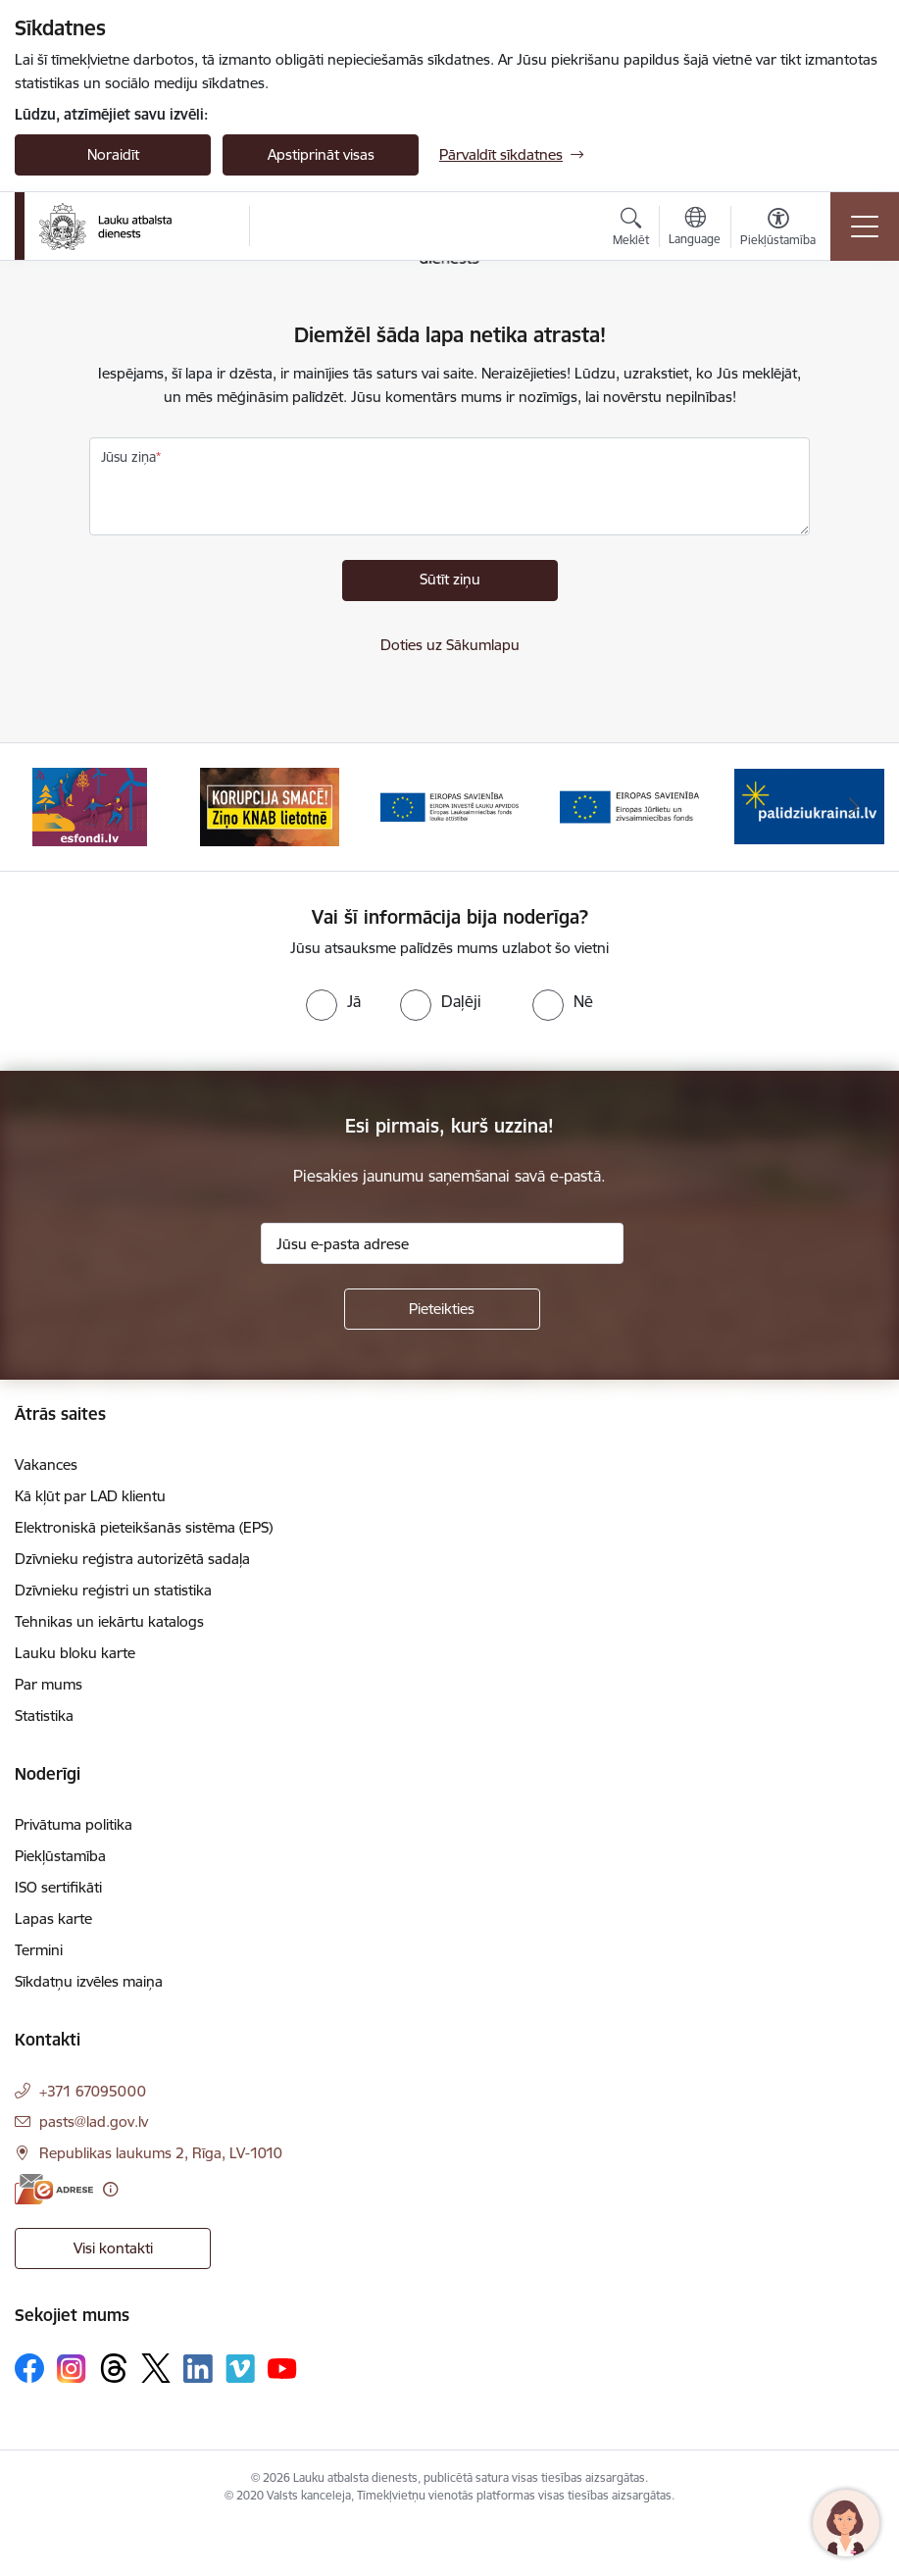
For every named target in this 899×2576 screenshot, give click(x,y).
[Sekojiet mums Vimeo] (240, 2368)
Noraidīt (113, 154)
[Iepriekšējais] (45, 807)
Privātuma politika (73, 1824)
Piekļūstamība (60, 1855)
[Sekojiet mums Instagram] (71, 2368)
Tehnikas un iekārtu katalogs (109, 1621)
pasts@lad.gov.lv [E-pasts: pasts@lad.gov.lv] (93, 2121)
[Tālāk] (854, 807)
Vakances (46, 1464)
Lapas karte (53, 1918)
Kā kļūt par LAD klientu (90, 1496)
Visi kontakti (113, 2248)
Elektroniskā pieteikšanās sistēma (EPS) (144, 1527)
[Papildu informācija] (110, 2189)
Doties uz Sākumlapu (450, 644)
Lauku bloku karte (75, 1652)
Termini (39, 1950)
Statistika (44, 1715)
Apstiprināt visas (321, 154)
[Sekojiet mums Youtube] (282, 2367)
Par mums (48, 1684)
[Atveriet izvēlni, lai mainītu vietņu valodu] (694, 228)
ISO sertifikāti (58, 1887)
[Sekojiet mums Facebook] (29, 2368)
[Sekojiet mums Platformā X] (156, 2368)
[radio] (333, 1001)
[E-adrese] (54, 2189)
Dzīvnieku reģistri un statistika (113, 1590)
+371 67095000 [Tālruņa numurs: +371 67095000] (92, 2091)
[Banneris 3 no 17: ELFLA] (450, 805)
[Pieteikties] (442, 1309)
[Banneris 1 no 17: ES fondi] (89, 805)
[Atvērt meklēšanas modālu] (631, 229)
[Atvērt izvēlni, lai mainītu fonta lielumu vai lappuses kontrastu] (777, 229)
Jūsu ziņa (128, 457)
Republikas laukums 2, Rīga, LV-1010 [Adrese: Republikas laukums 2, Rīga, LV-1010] (160, 2153)
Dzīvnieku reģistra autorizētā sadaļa (132, 1558)
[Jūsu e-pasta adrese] (442, 1243)
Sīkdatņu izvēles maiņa (89, 1981)
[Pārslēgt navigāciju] (864, 226)
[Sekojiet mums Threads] (113, 2368)
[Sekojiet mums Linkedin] (198, 2369)
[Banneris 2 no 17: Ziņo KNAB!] (269, 805)
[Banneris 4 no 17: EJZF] (629, 805)
